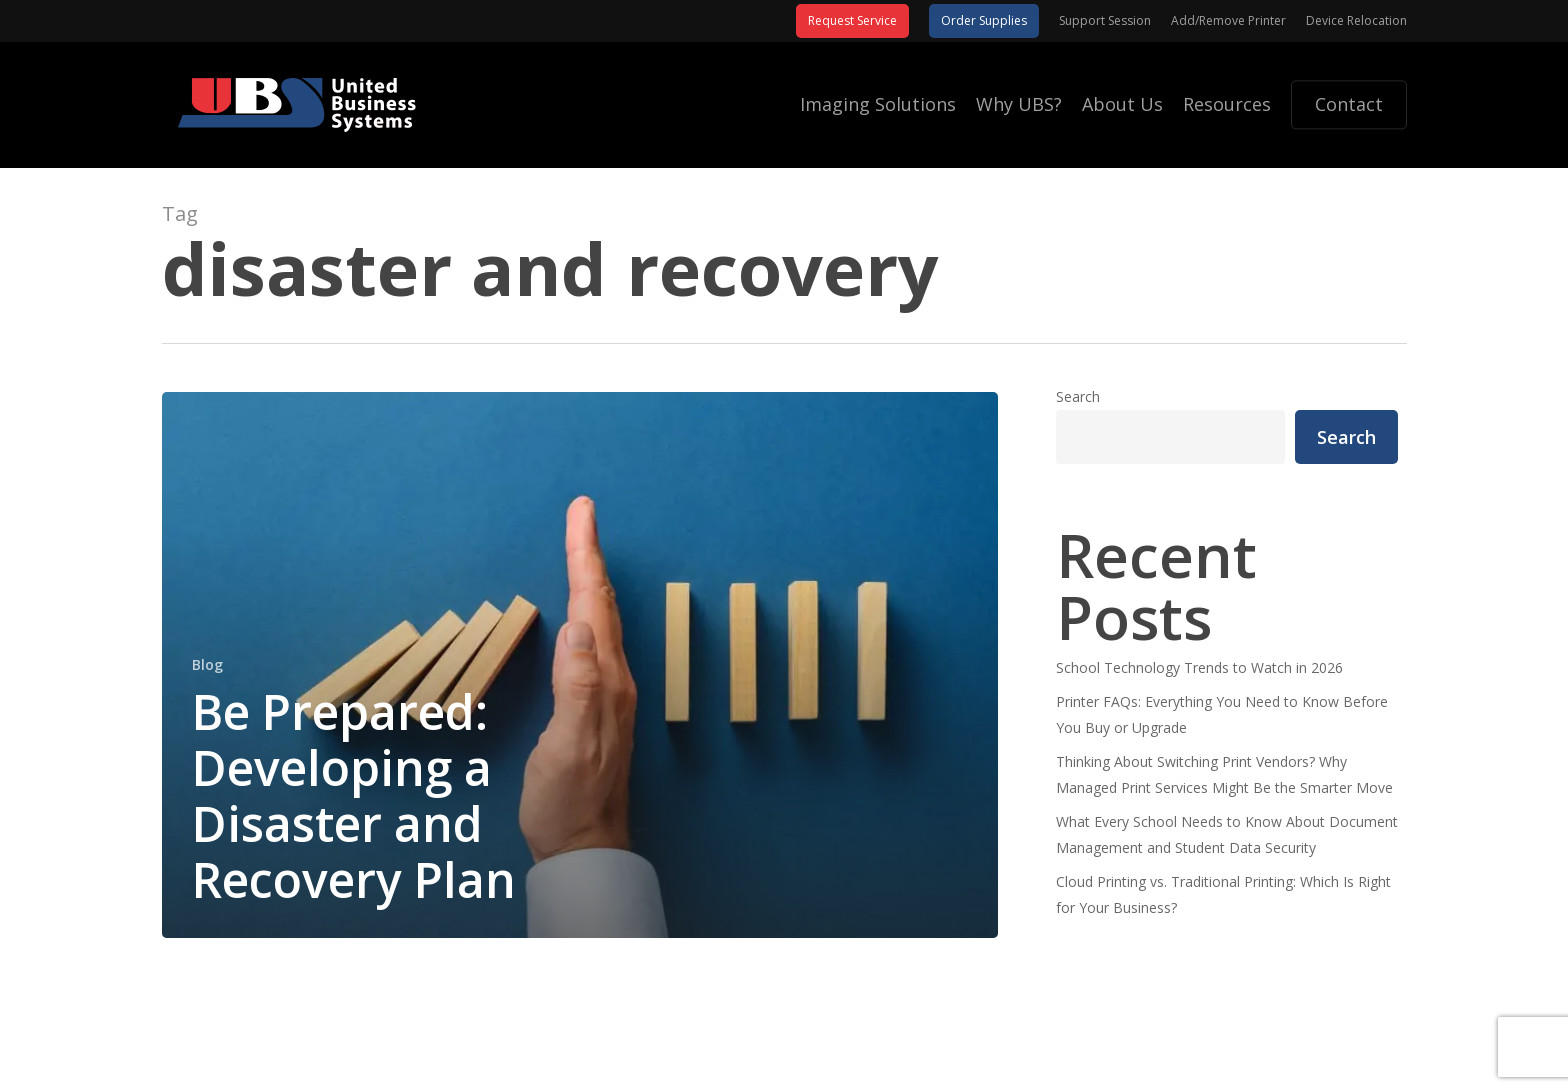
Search (1078, 396)
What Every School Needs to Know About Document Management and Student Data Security (1227, 834)
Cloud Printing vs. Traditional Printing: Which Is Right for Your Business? (1223, 894)
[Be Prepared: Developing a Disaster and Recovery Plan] (580, 665)
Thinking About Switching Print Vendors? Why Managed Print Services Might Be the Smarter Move (1224, 774)
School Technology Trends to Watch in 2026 (1199, 667)
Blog (207, 664)
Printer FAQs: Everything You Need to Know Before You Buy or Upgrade (1222, 714)
